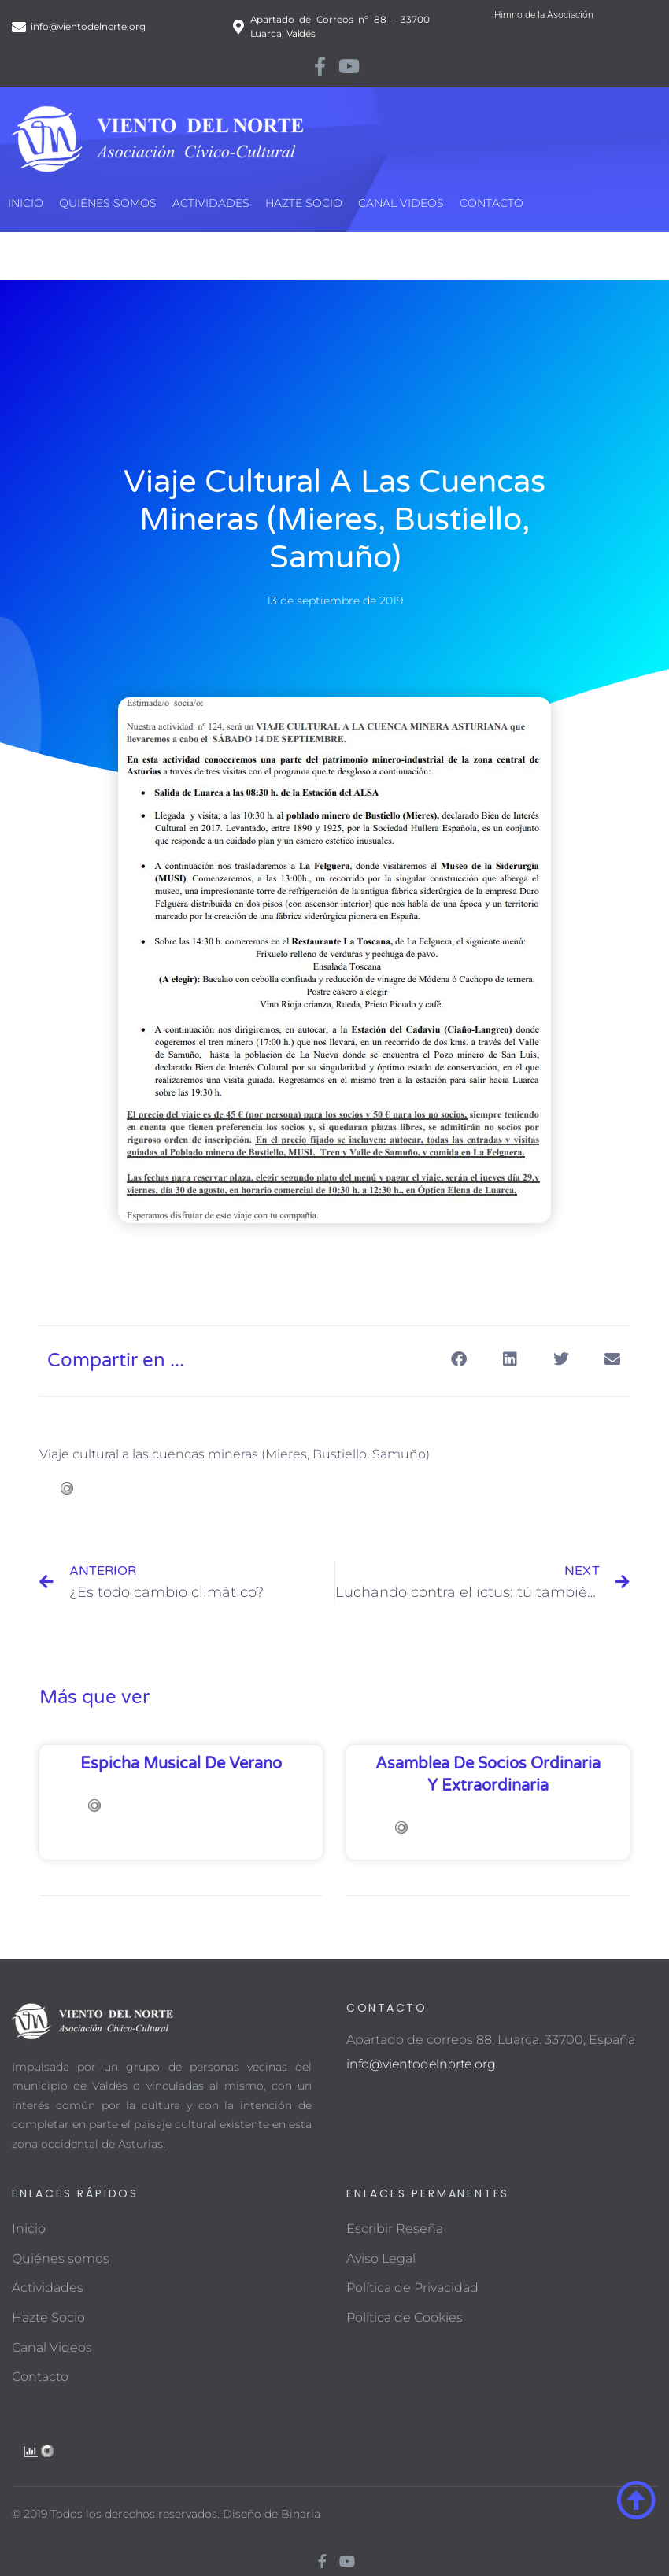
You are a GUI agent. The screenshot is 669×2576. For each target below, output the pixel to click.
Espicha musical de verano (181, 1763)
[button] (458, 1359)
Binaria (300, 2514)
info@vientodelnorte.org (420, 2064)
